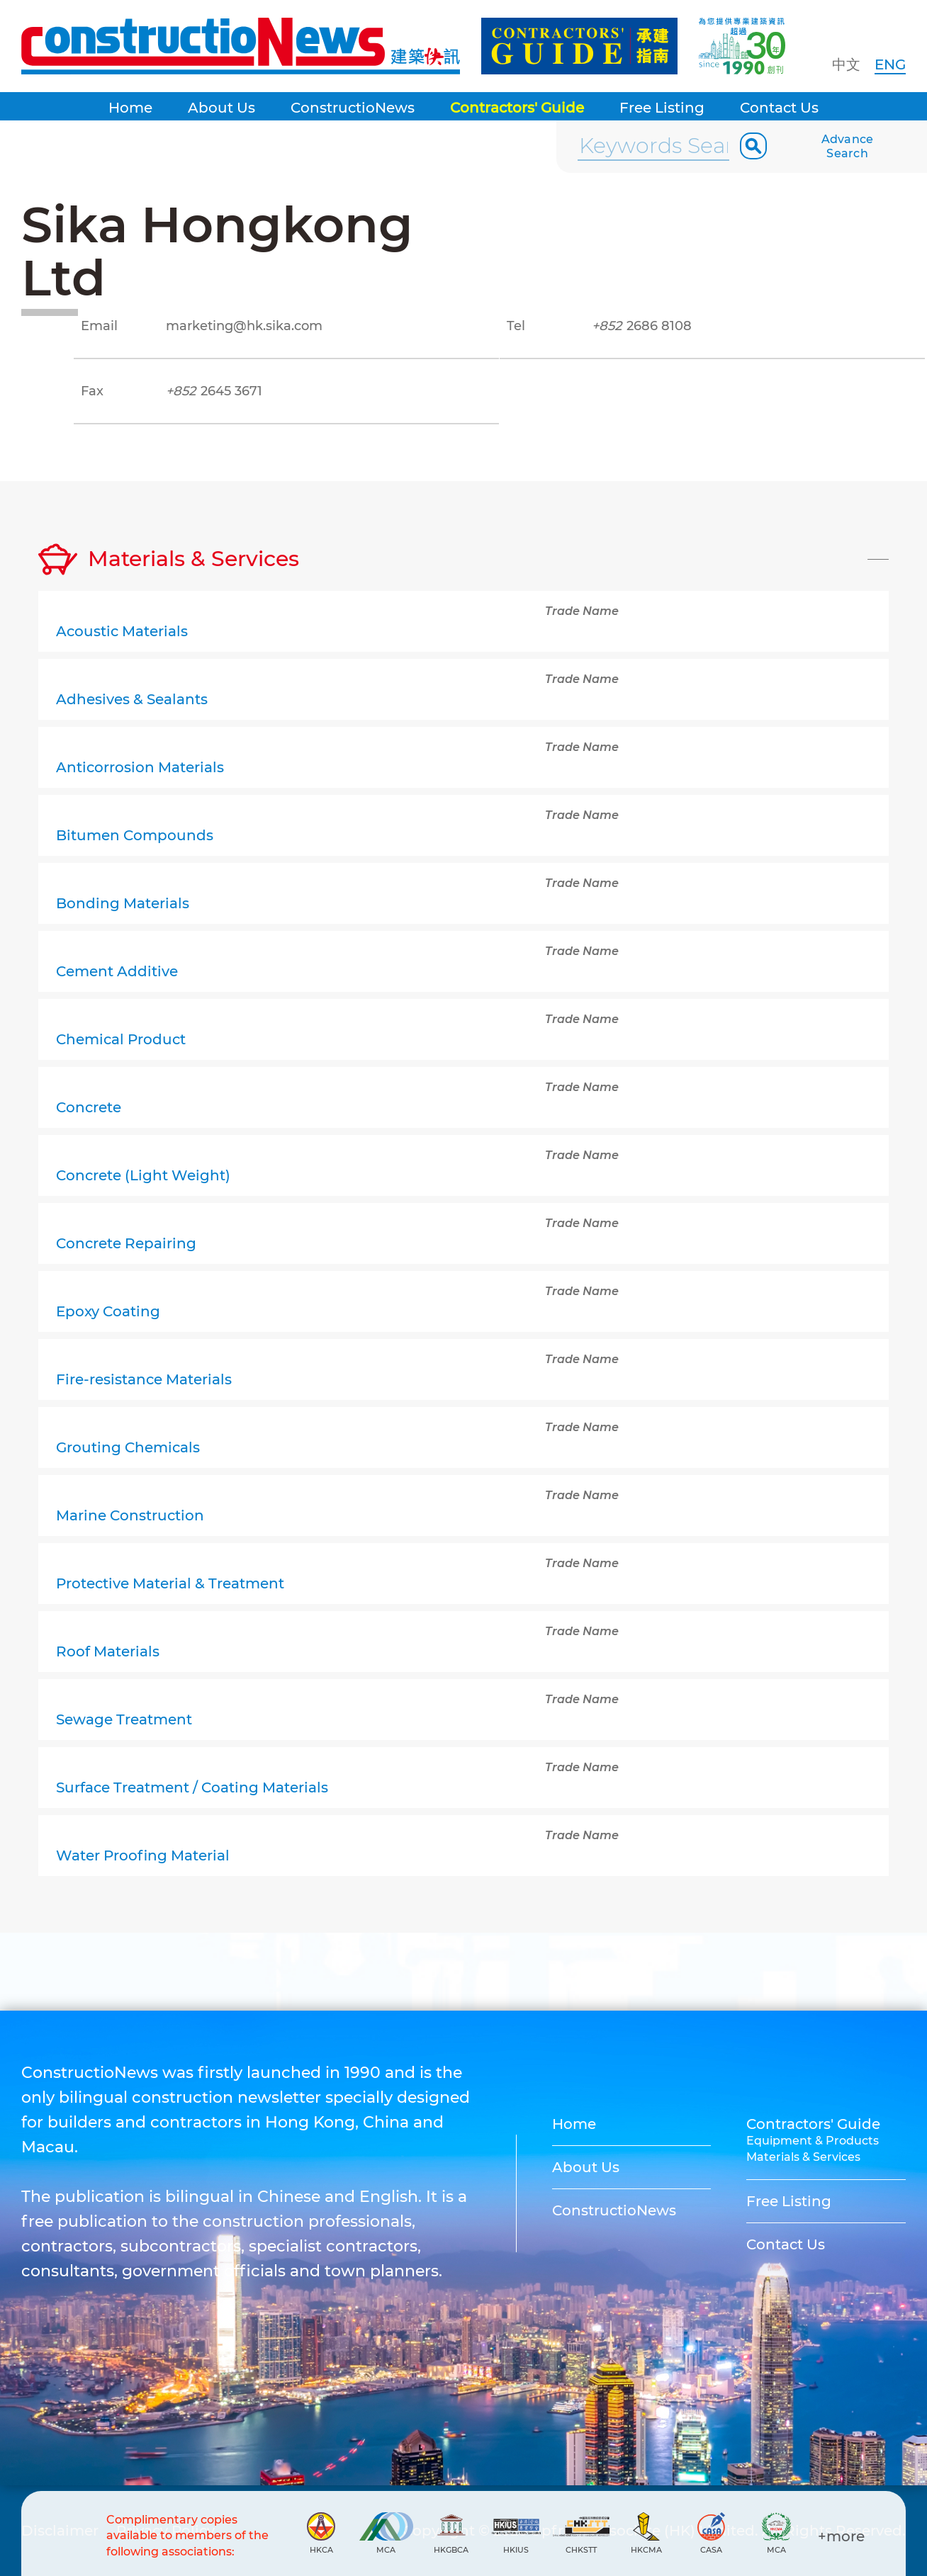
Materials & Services (803, 2157)
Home (130, 107)
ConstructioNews (353, 107)
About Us (221, 107)
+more (841, 2536)
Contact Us (779, 107)
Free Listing (661, 107)
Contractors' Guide (517, 107)
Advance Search (847, 146)
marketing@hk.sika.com (244, 326)
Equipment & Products (812, 2140)
